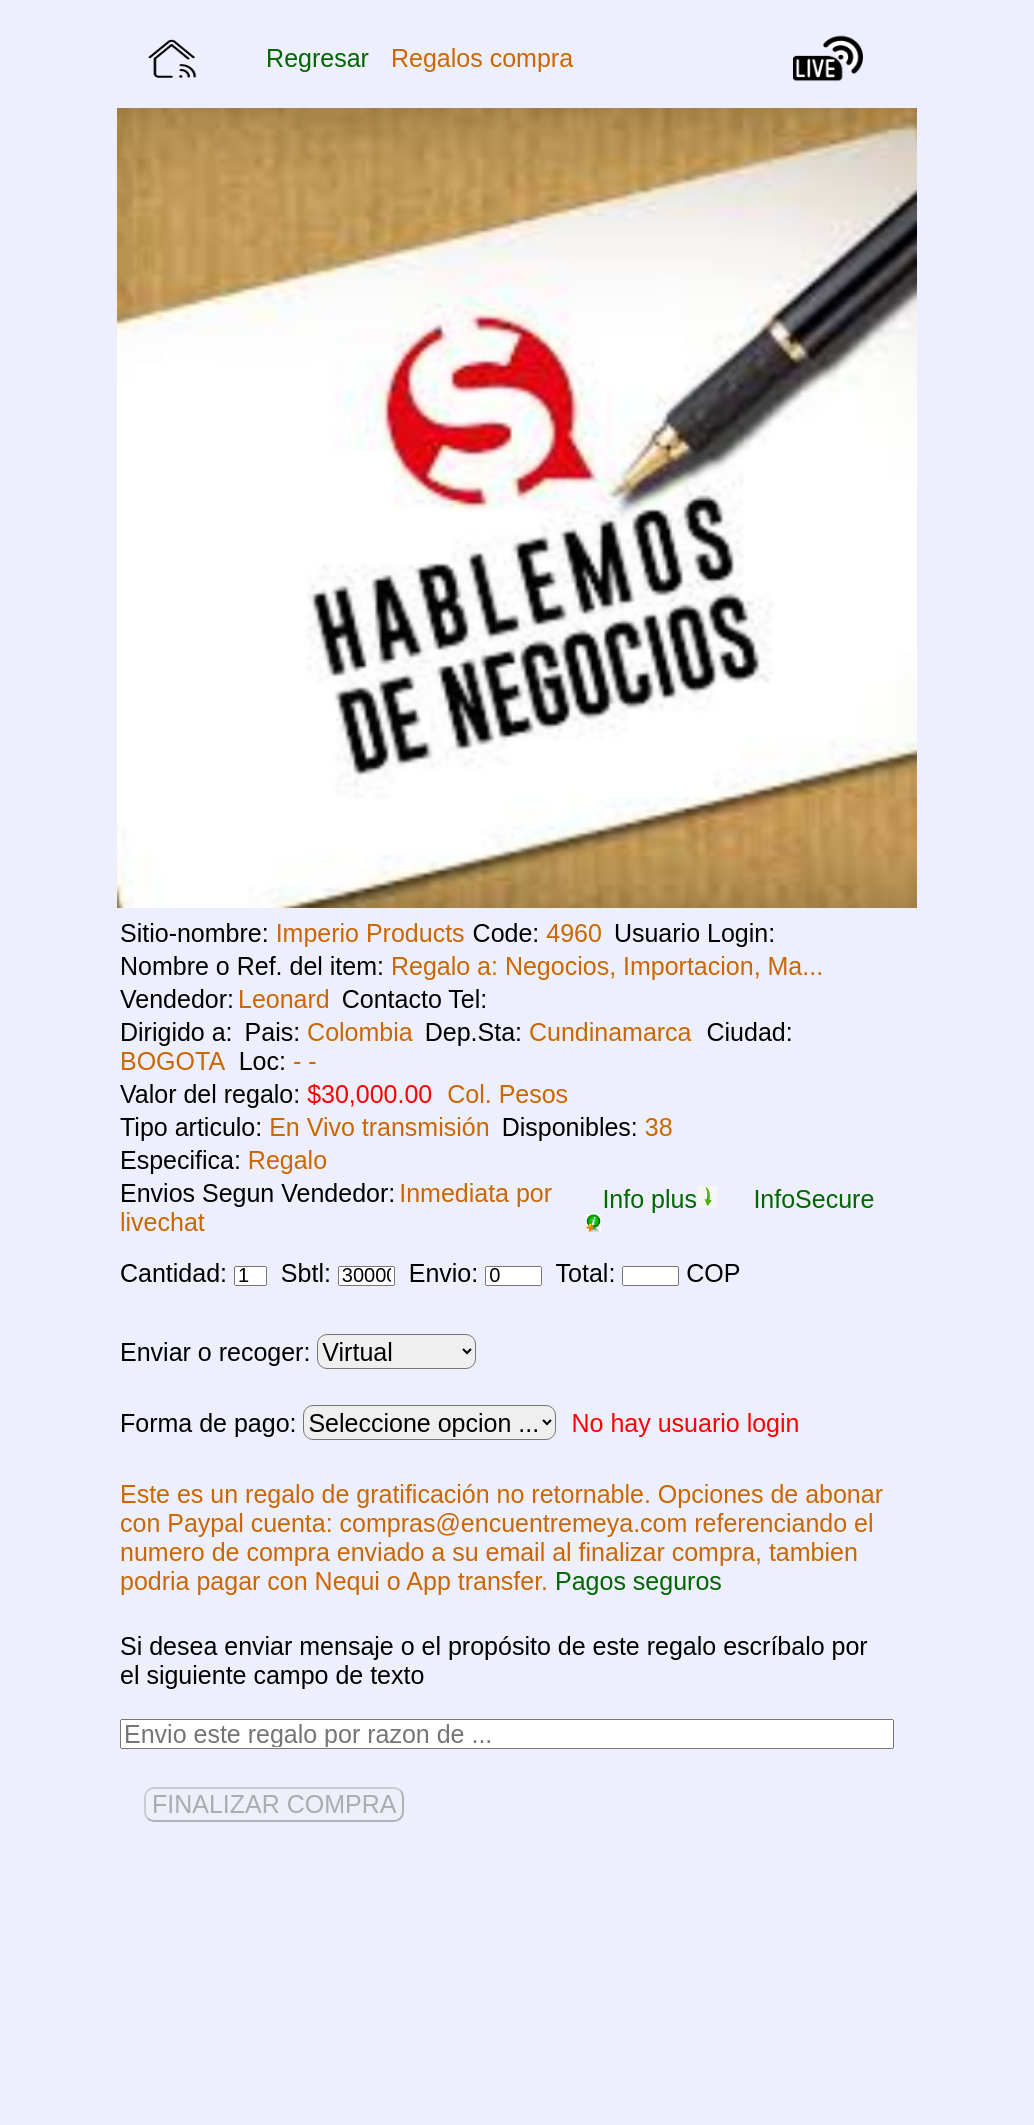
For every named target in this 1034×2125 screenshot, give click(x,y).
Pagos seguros (638, 1581)
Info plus (659, 1199)
